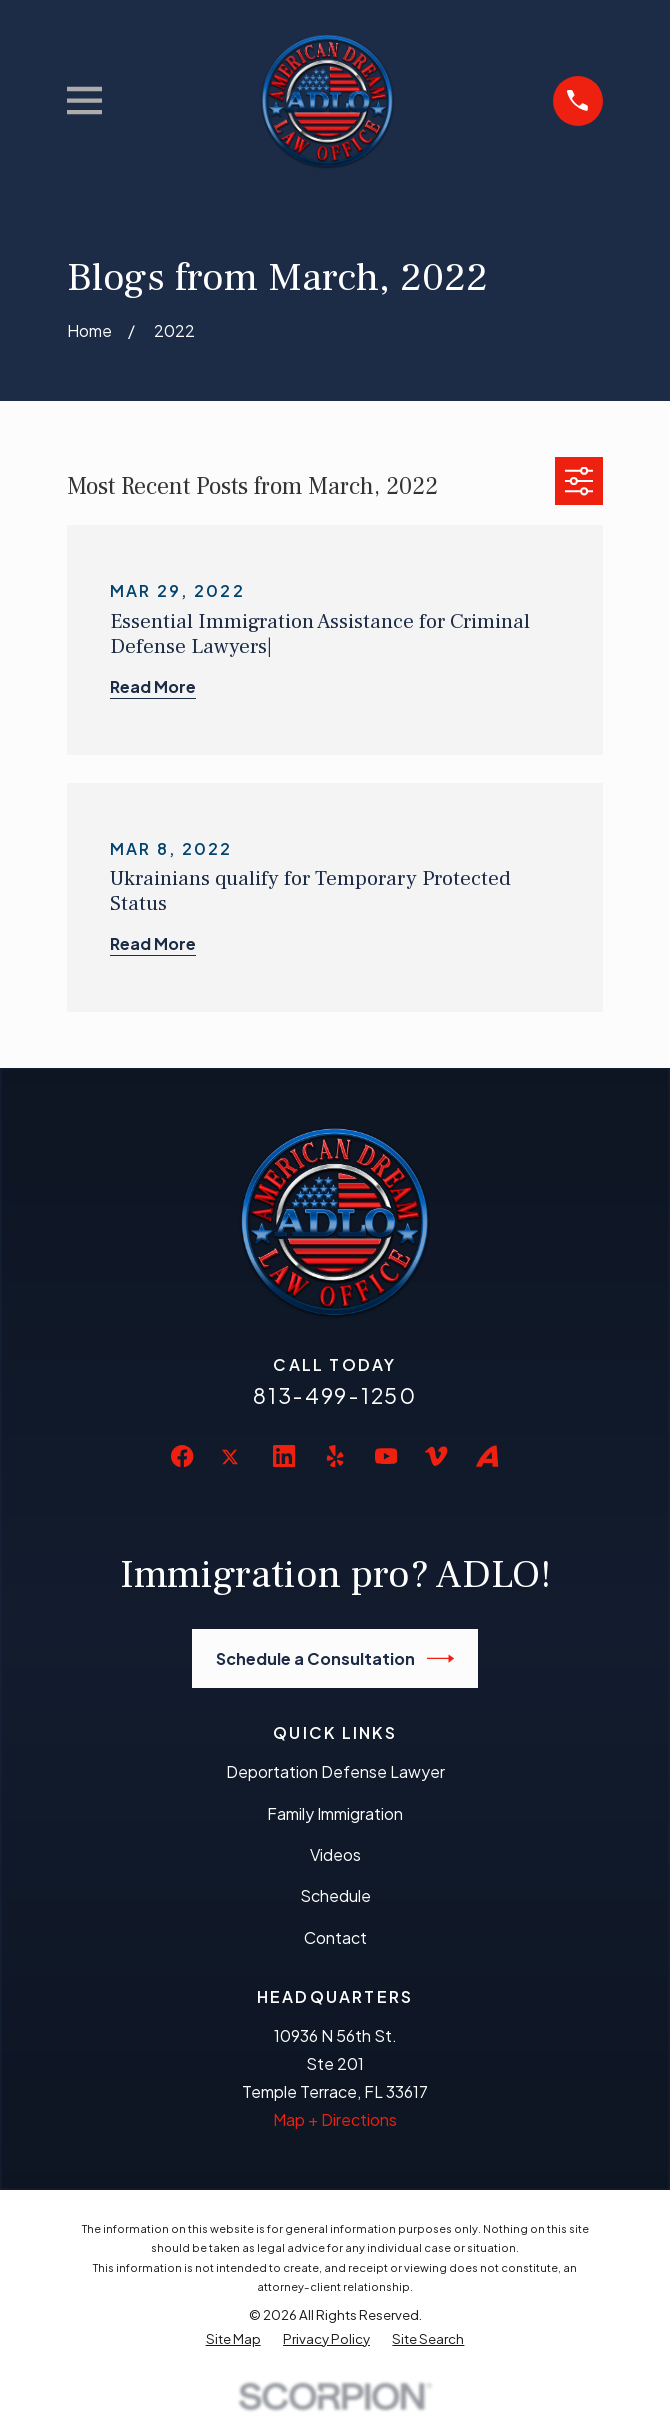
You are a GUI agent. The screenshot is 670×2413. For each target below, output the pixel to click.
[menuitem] (233, 2338)
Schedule (335, 1895)
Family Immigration (335, 1813)
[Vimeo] (436, 1456)
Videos (335, 1854)
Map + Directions (335, 2119)
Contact (335, 1937)
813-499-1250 (334, 1395)
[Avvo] (487, 1456)
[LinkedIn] (284, 1456)
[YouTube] (386, 1456)
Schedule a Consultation (335, 1658)
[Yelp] (335, 1456)
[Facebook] (182, 1456)
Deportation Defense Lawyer (335, 1771)
